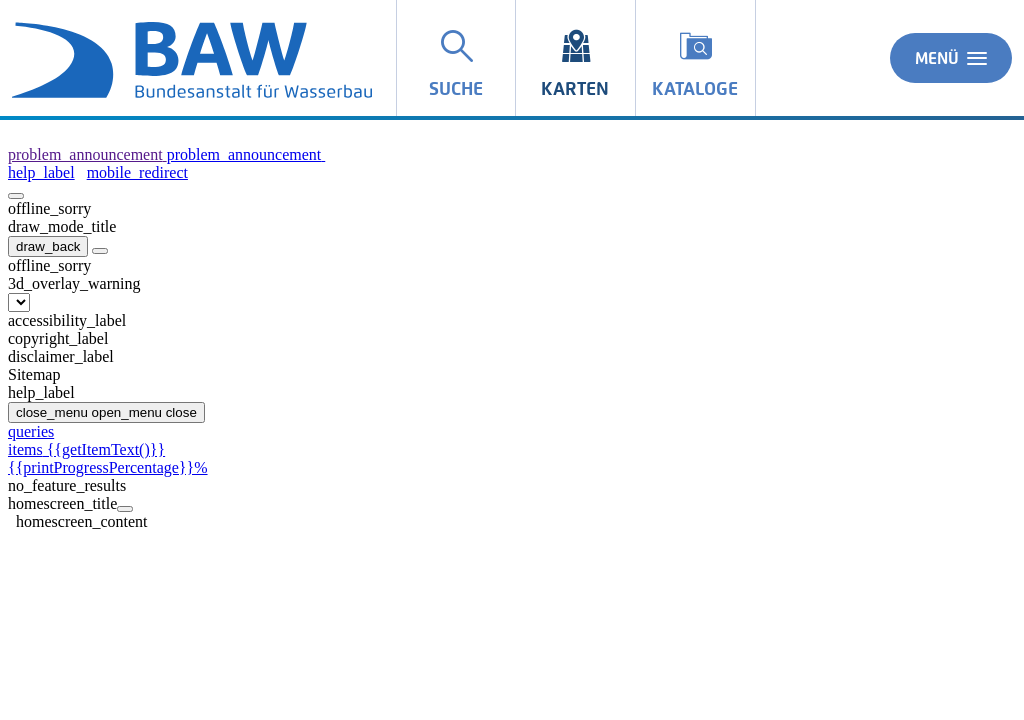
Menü (951, 58)
